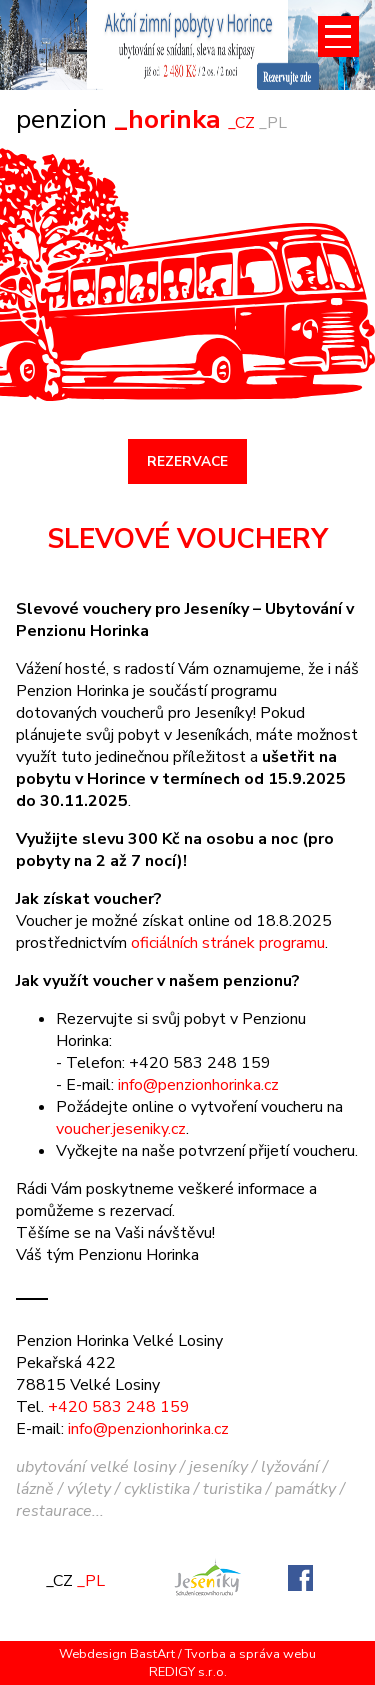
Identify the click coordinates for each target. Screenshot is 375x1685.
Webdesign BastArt (117, 1654)
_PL (273, 123)
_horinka (122, 119)
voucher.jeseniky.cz (121, 1129)
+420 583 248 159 (119, 1407)
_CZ (241, 123)
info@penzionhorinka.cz (198, 1085)
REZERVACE (187, 461)
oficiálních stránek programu (228, 943)
